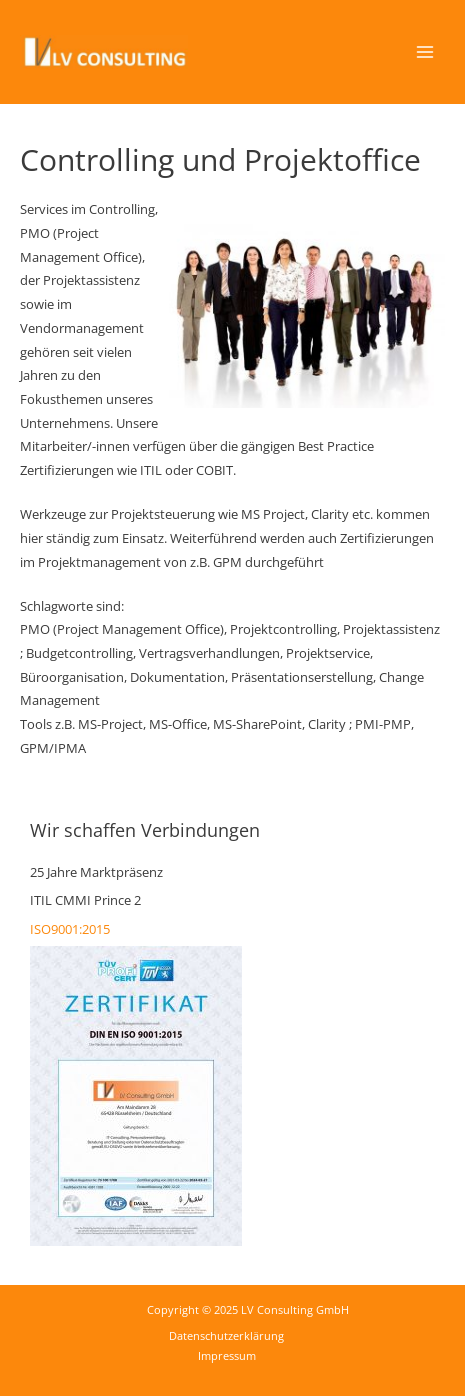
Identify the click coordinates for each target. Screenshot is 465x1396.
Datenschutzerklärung (226, 1335)
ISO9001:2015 (70, 929)
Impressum (227, 1355)
